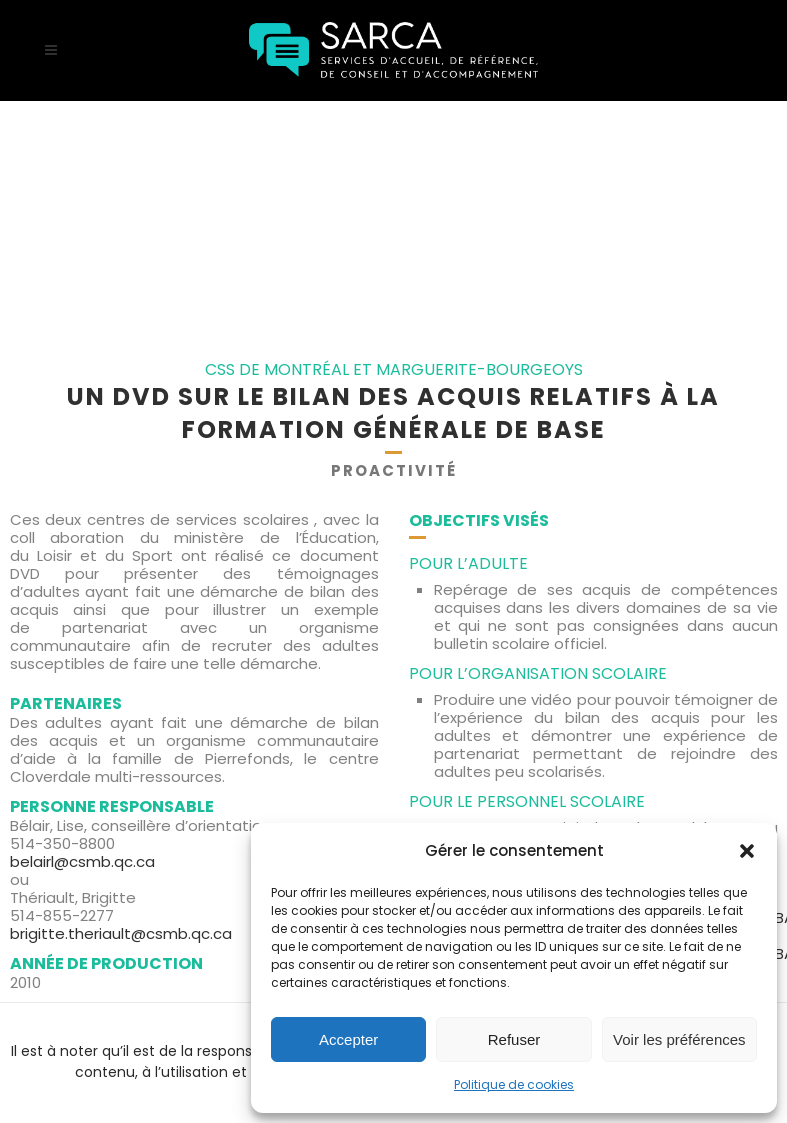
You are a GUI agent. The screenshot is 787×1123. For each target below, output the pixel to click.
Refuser (514, 1039)
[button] (747, 851)
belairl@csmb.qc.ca (82, 861)
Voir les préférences (679, 1039)
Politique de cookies (514, 1084)
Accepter (348, 1039)
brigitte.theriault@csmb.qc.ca (121, 933)
